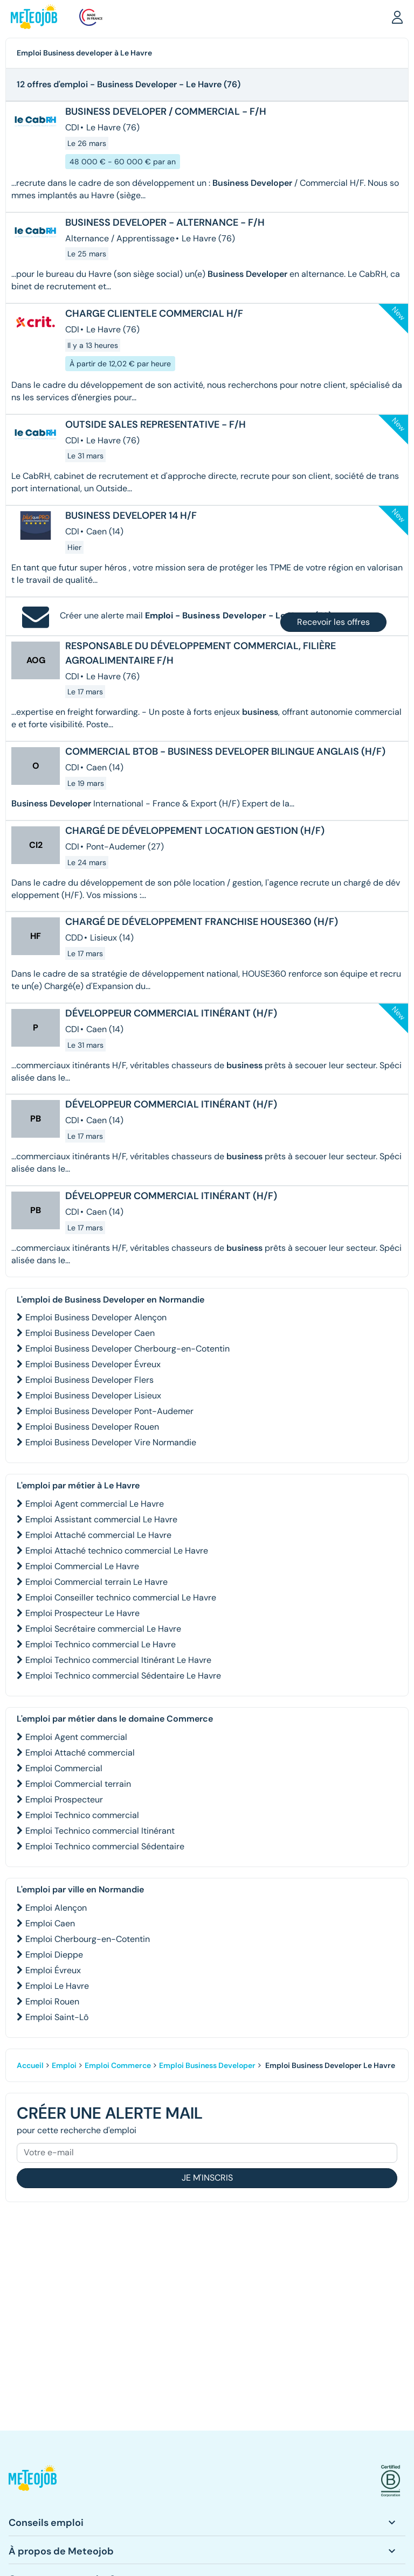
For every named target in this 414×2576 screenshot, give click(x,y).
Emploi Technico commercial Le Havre (100, 1644)
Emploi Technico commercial (82, 1815)
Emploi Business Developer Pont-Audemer (109, 1411)
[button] (397, 16)
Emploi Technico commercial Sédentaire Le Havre (123, 1675)
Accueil (30, 2065)
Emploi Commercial (63, 1768)
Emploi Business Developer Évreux (93, 1364)
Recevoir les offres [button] (333, 622)
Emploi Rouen (52, 2001)
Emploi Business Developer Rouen (92, 1426)
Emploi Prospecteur (64, 1799)
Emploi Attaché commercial (80, 1752)
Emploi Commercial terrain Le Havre (96, 1582)
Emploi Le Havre (57, 1986)
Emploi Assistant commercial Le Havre (101, 1519)
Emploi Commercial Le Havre (82, 1566)
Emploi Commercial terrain (78, 1784)
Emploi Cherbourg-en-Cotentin (87, 1939)
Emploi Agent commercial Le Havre (94, 1503)
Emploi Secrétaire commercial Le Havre (103, 1628)
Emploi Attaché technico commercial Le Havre (116, 1550)
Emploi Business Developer (207, 2065)
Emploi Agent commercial (76, 1737)
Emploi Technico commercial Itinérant (100, 1830)
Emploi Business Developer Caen (90, 1333)
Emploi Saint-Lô (56, 2017)
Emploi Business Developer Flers (89, 1380)
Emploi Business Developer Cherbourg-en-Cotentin (127, 1348)
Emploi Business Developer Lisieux (93, 1395)
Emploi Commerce (118, 2065)
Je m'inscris (207, 2177)
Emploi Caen (50, 1923)
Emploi (64, 2065)
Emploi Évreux (53, 1970)
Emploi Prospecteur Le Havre (82, 1613)
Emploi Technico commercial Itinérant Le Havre (118, 1660)
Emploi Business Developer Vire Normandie (110, 1442)
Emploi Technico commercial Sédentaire (104, 1846)
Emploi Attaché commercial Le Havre (98, 1535)
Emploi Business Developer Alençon (96, 1317)
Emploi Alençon (56, 1907)
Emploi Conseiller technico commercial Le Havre (120, 1597)
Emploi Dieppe (54, 1954)
